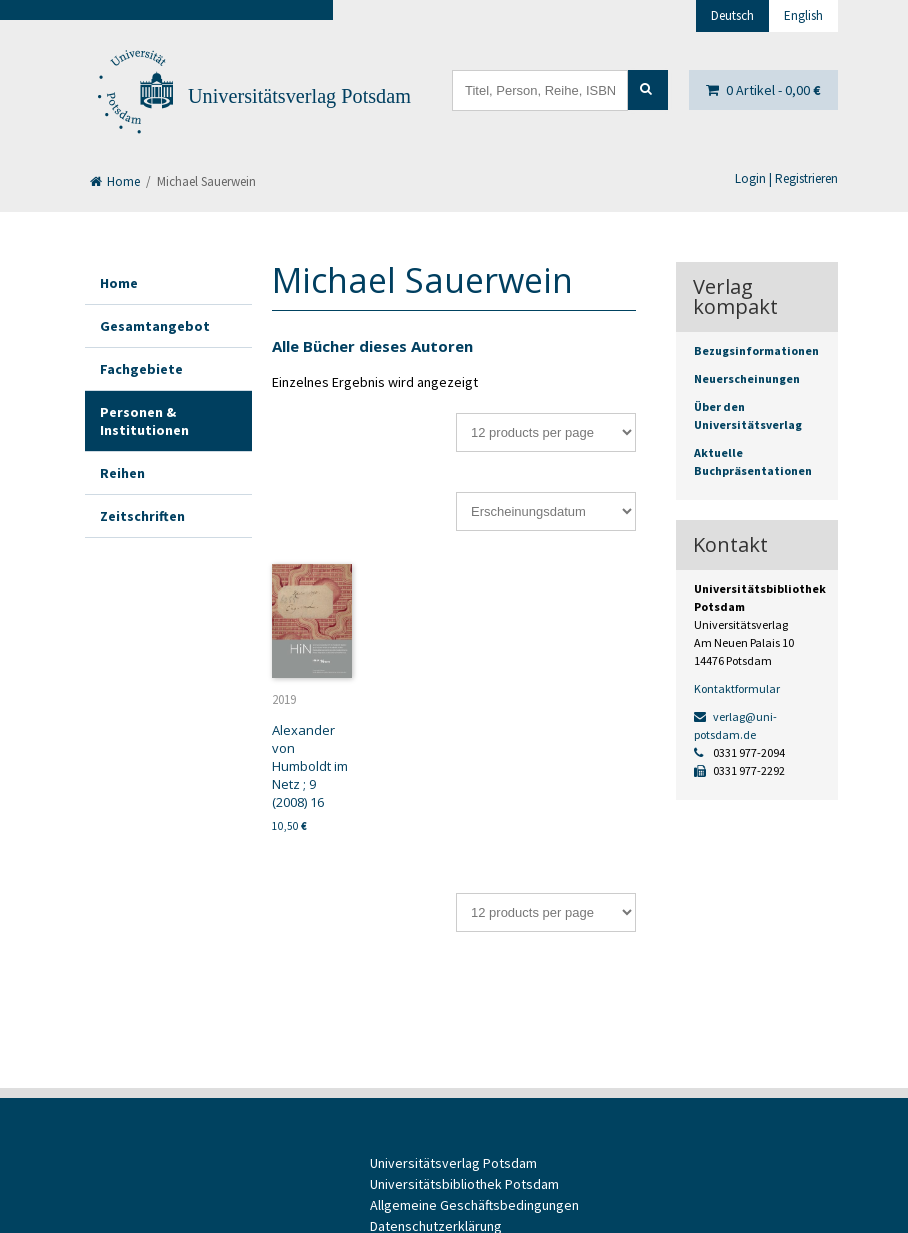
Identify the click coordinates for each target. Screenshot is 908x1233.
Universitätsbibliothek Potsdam (464, 1184)
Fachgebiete (141, 369)
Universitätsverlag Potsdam (299, 96)
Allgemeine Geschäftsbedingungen (474, 1205)
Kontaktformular (737, 688)
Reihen (122, 473)
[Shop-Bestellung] (546, 511)
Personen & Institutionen (144, 421)
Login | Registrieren (786, 178)
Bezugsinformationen (756, 350)
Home (115, 181)
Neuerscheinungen (747, 378)
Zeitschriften (142, 516)
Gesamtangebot (155, 326)
